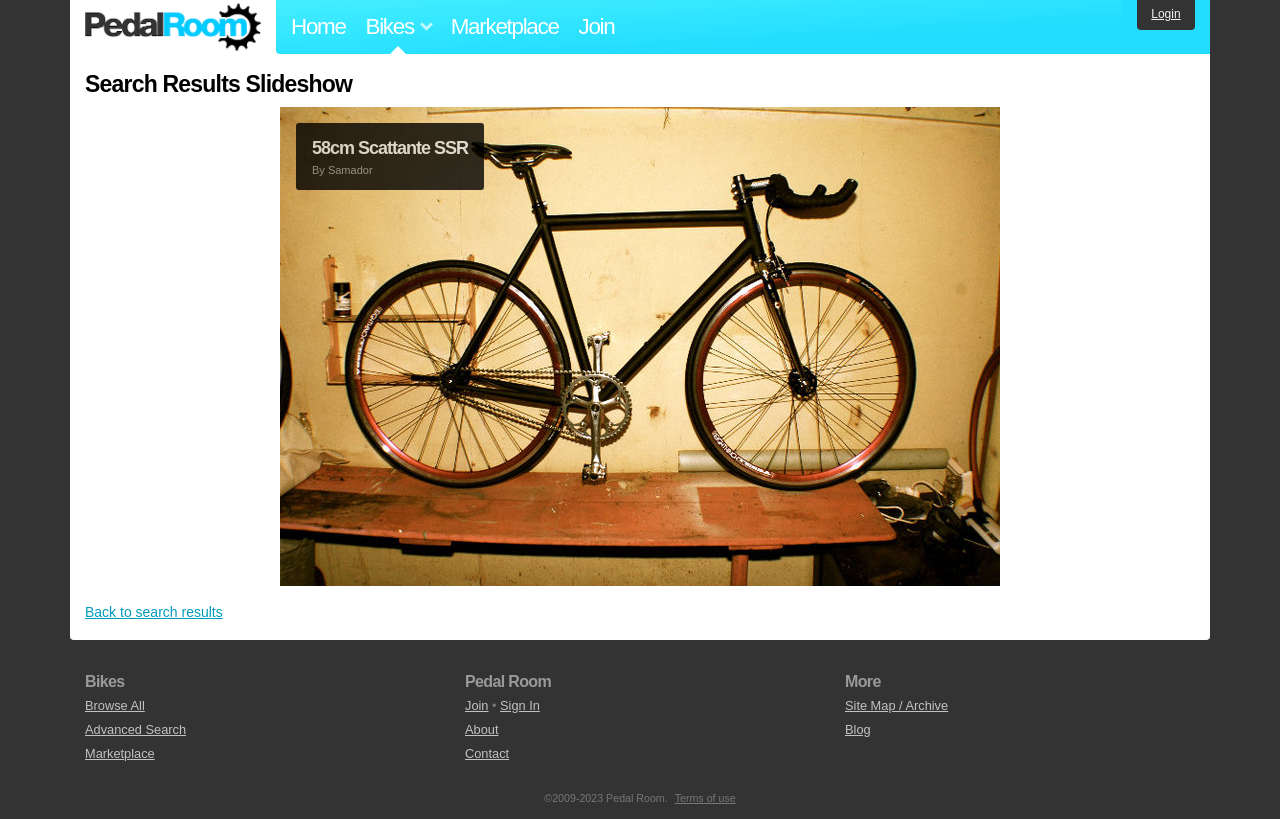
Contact (487, 753)
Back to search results (154, 612)
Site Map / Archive (896, 705)
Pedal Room (173, 27)
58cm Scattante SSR (390, 148)
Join (597, 26)
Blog (858, 729)
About (481, 729)
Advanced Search (135, 729)
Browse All (115, 705)
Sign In (520, 705)
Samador (350, 170)
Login (1165, 14)
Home (318, 26)
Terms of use (705, 798)
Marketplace (505, 26)
